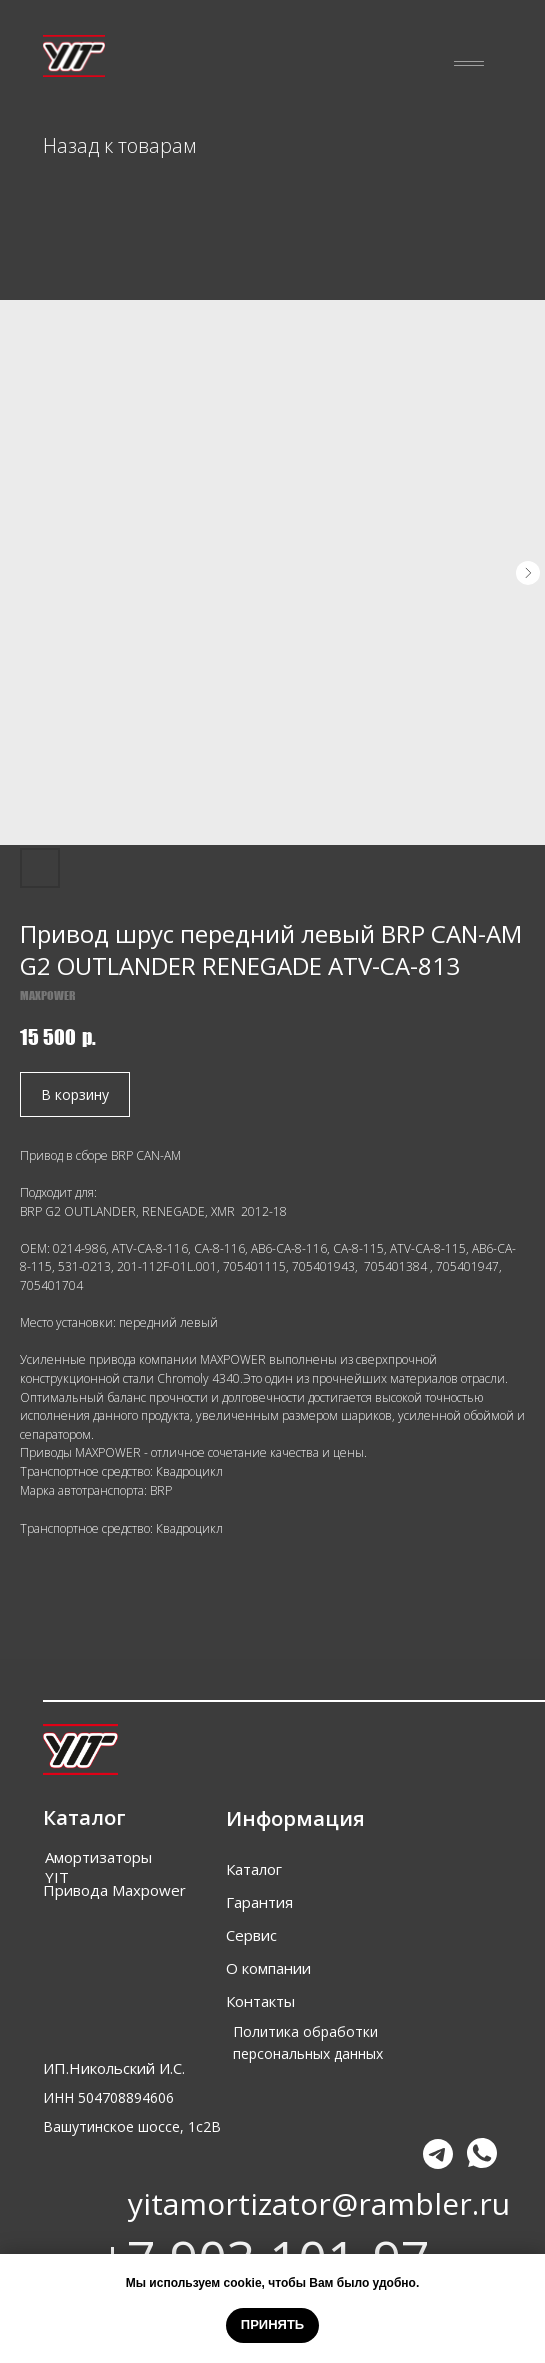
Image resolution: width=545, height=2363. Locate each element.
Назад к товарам (119, 145)
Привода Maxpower (114, 1890)
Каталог (254, 1869)
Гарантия (259, 1902)
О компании (268, 1968)
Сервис (251, 1935)
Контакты (260, 2001)
